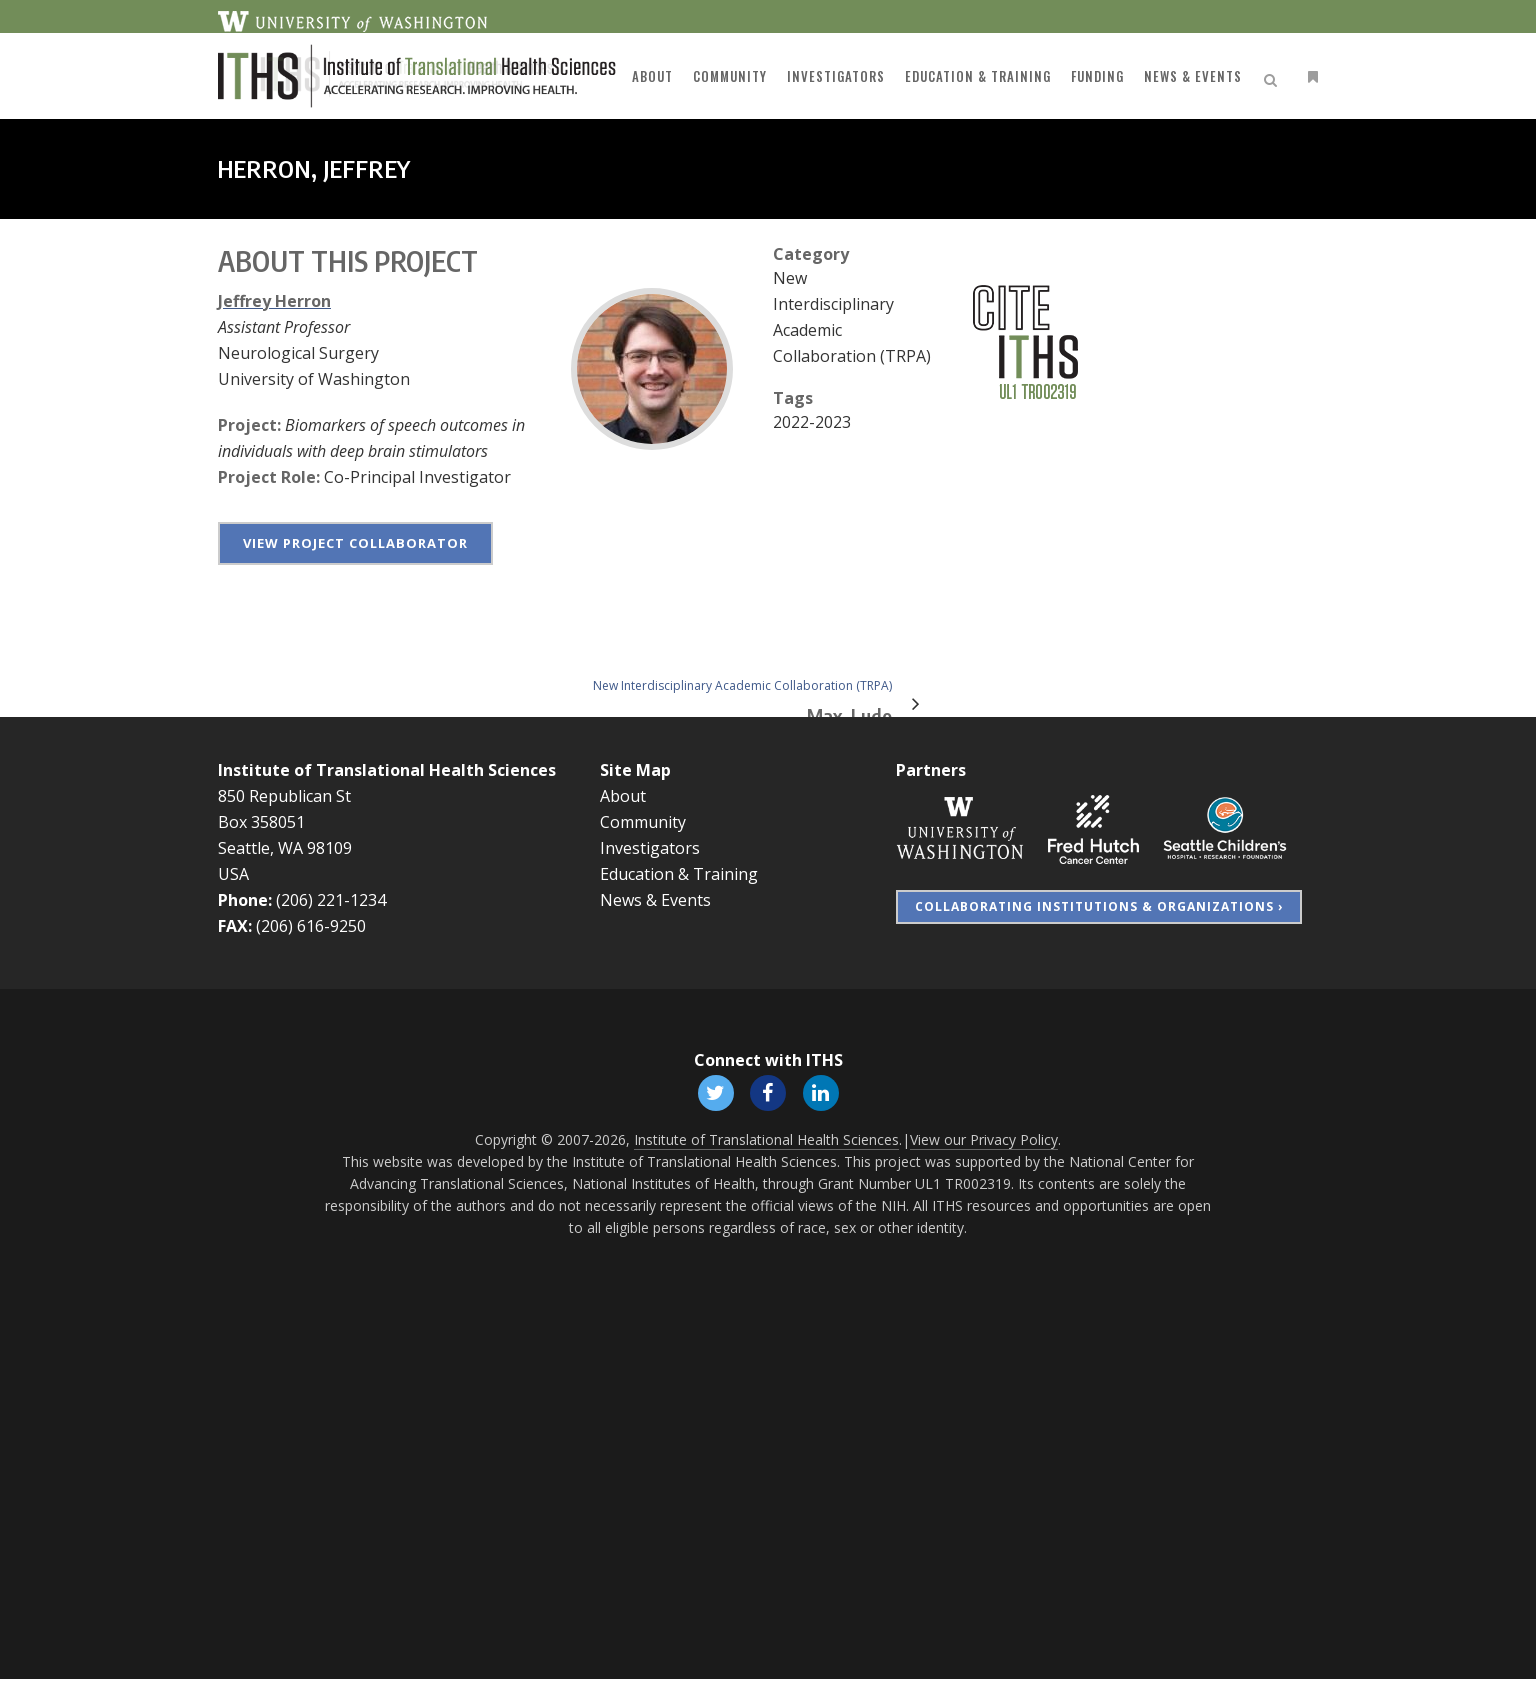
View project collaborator (355, 543)
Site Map (635, 770)
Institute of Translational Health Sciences (387, 770)
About (623, 796)
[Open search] (1274, 77)
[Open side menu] (1309, 76)
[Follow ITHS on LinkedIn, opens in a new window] (824, 1093)
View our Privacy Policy (984, 1143)
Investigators (650, 848)
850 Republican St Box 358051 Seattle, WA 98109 (285, 822)
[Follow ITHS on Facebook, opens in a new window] (768, 1093)
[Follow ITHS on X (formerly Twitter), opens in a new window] (712, 1093)
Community (643, 822)
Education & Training (679, 874)
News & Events (655, 900)
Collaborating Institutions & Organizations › (1099, 906)
